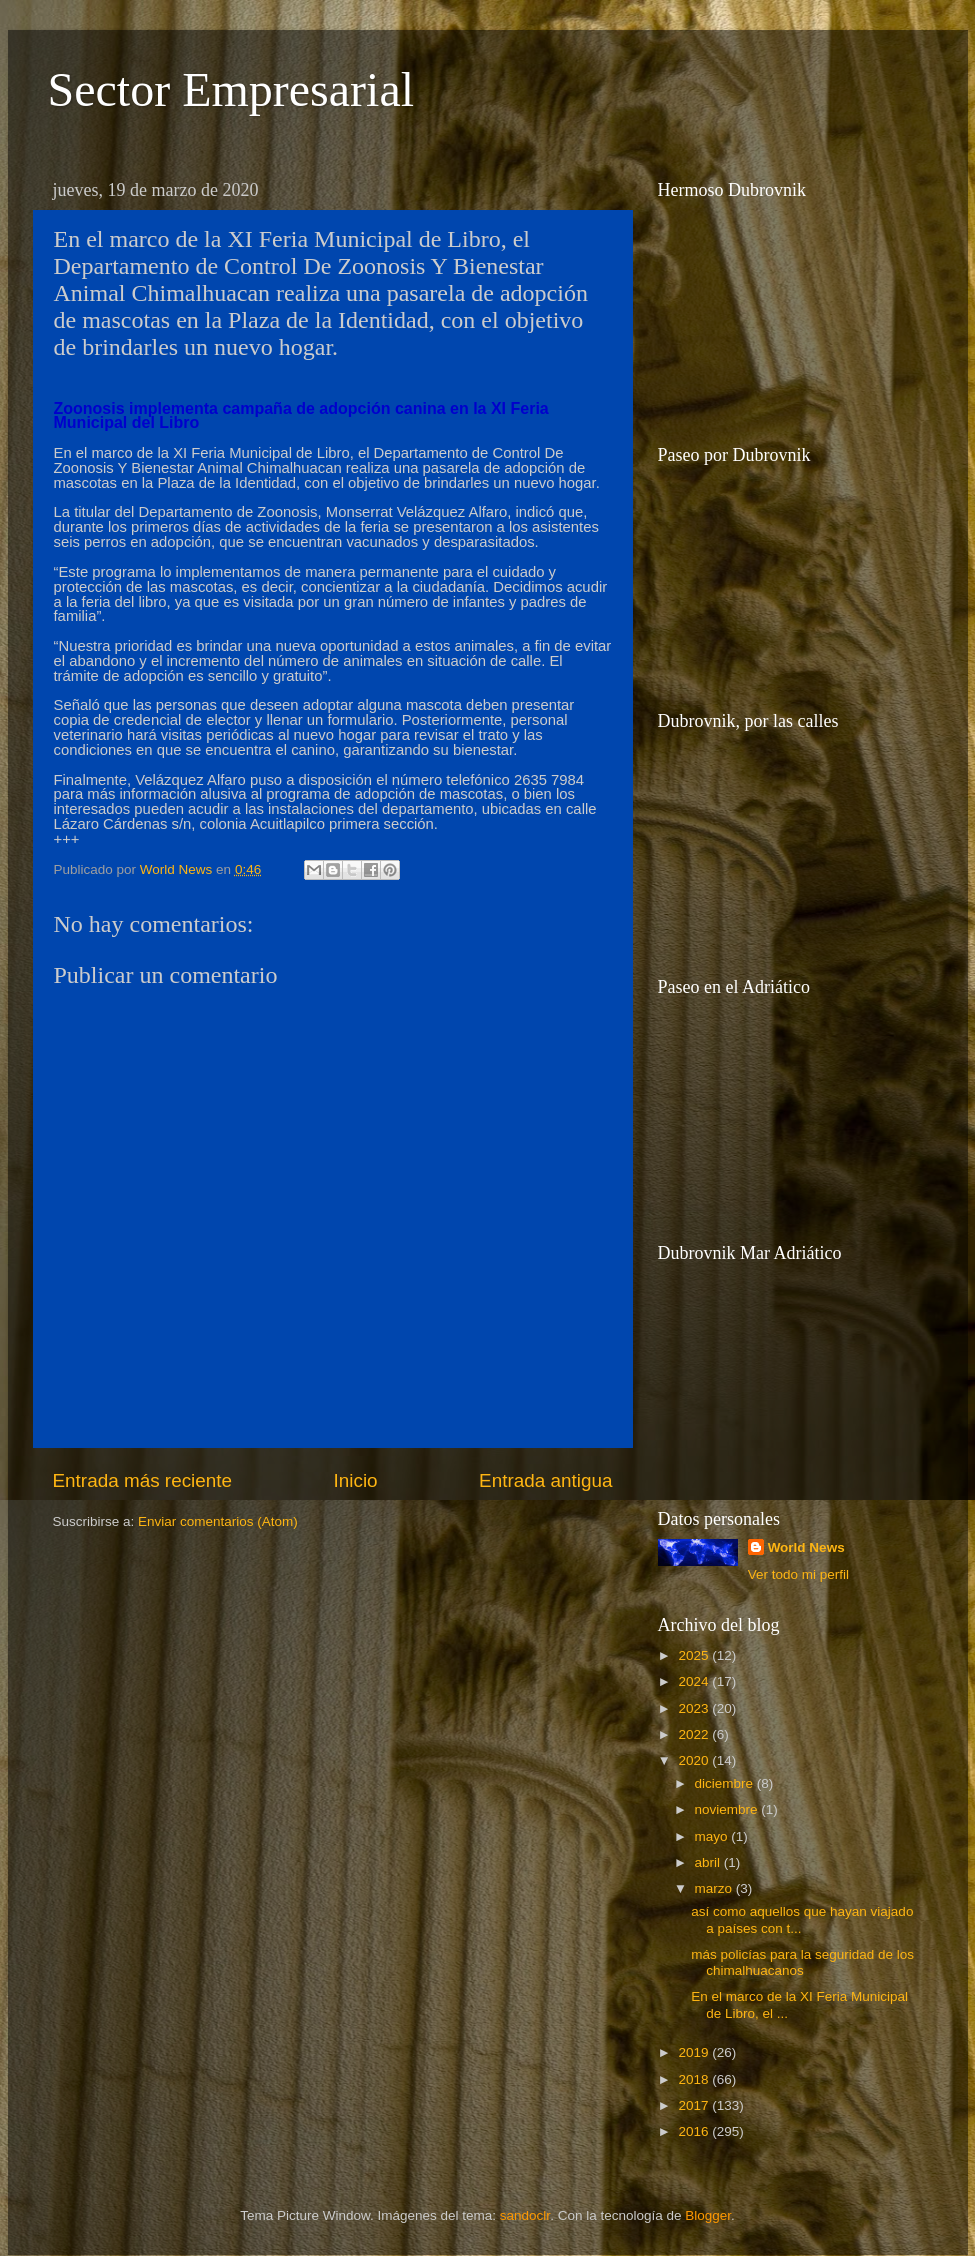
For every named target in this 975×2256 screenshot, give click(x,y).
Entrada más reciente (143, 1480)
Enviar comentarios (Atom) (218, 1521)
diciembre (726, 1783)
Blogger (708, 2215)
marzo (715, 1888)
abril (709, 1862)
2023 (695, 1708)
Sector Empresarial (231, 89)
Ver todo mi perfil (798, 1574)
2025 (695, 1655)
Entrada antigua (545, 1480)
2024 (695, 1681)
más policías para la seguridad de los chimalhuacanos (802, 1962)
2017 (695, 2105)
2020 (695, 1760)
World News (806, 1547)
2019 (695, 2052)
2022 (695, 1734)
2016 (695, 2131)
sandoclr (525, 2215)
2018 (695, 2079)
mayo (713, 1836)
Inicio (356, 1480)
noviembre (728, 1809)
